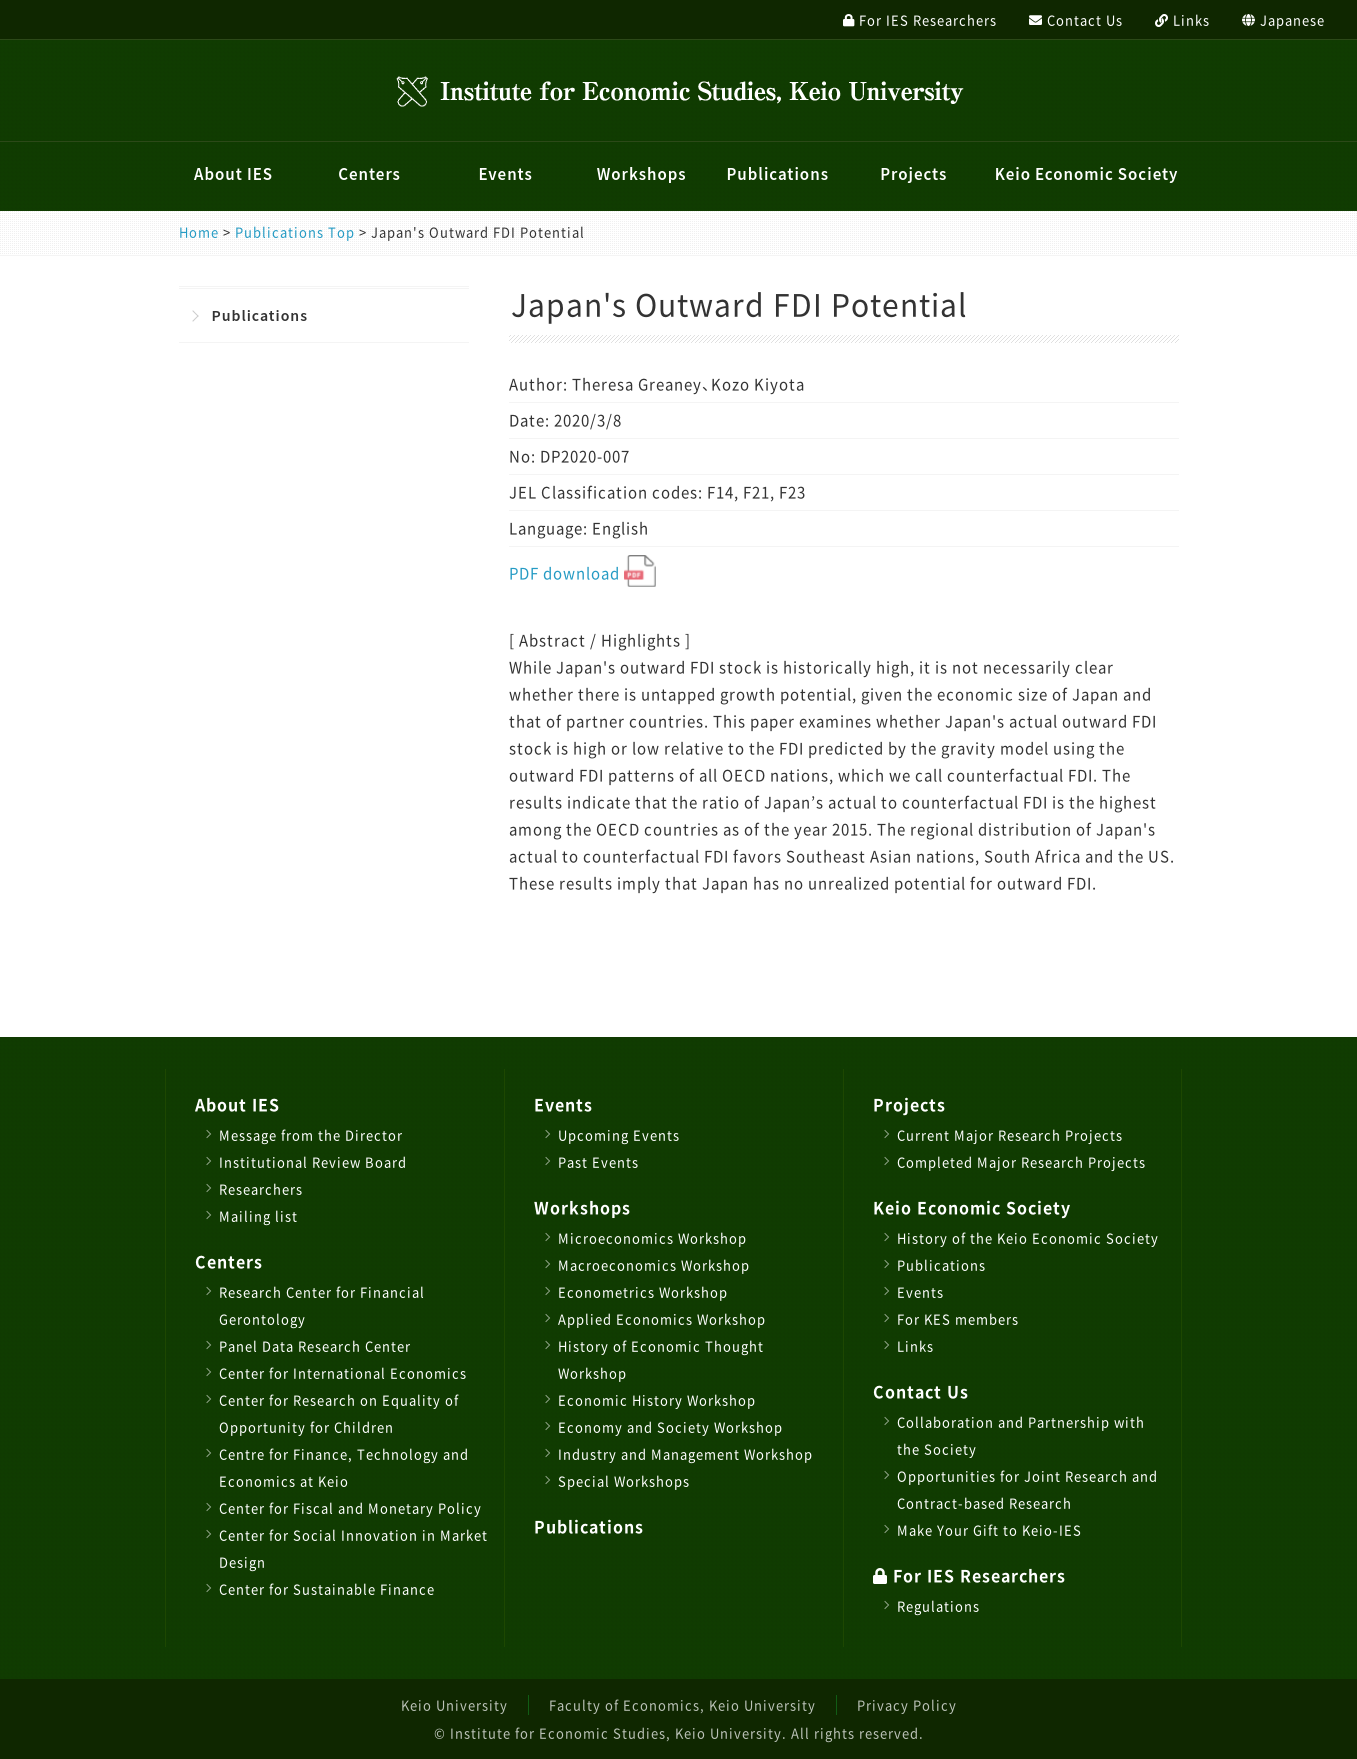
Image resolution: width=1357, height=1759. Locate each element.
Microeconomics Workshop (652, 1237)
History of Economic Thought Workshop (661, 1359)
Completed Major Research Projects (1021, 1161)
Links (915, 1345)
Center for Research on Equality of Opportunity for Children (339, 1413)
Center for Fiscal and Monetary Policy (350, 1507)
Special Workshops (624, 1480)
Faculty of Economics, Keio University (682, 1704)
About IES (233, 174)
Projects (913, 174)
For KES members (958, 1318)
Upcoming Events (619, 1134)
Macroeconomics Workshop (654, 1264)
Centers (369, 174)
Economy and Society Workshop (670, 1426)
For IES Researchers (969, 1575)
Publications (777, 174)
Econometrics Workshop (643, 1291)
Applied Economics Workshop (662, 1318)
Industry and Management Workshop (685, 1453)
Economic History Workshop (657, 1399)
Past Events (598, 1161)
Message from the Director (311, 1134)
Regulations (938, 1605)
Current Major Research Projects (1010, 1134)
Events (505, 174)
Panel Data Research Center (315, 1345)
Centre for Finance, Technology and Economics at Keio (344, 1467)
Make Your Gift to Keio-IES (989, 1529)
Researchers (261, 1188)
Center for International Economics (343, 1372)
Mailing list (258, 1215)
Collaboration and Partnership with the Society (1021, 1435)
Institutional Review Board (313, 1161)
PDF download (582, 573)
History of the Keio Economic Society (1028, 1237)
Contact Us (921, 1391)
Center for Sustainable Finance (327, 1588)
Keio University (454, 1704)
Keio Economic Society (1087, 174)
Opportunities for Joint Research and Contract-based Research (1027, 1489)
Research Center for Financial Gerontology (322, 1305)
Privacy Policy (907, 1704)
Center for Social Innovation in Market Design (353, 1548)
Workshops (642, 174)
